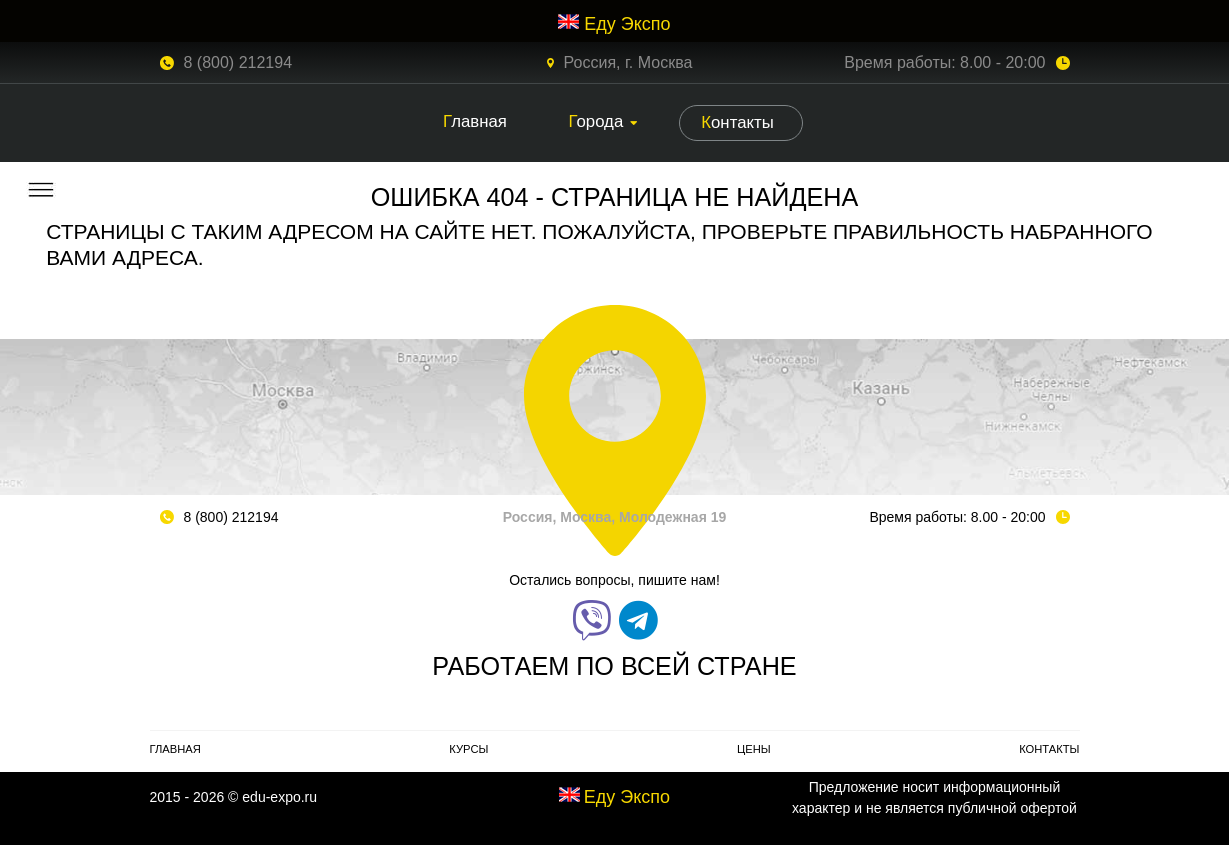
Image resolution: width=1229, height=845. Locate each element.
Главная (475, 121)
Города (596, 121)
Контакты (737, 122)
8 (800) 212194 (238, 62)
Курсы (468, 749)
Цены (754, 749)
